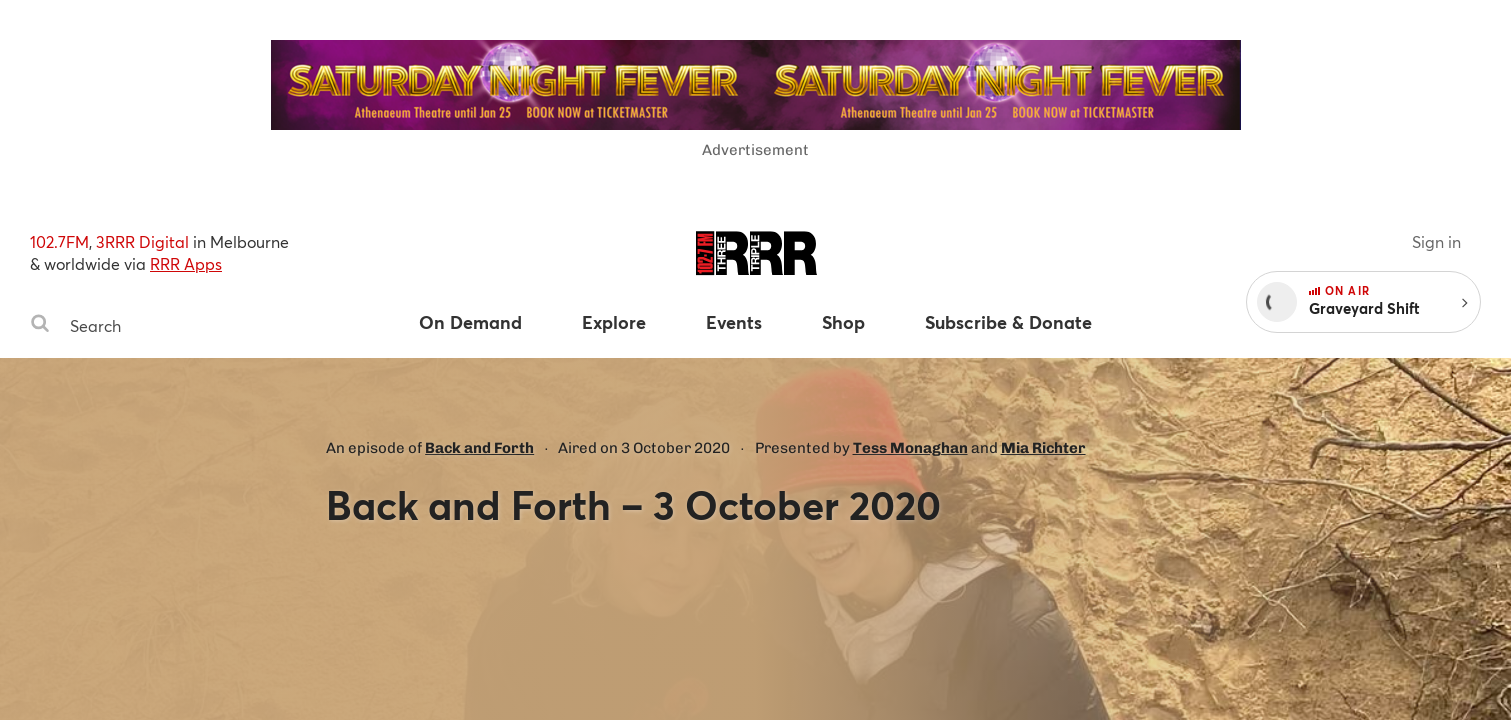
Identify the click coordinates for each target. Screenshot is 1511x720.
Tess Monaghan (910, 448)
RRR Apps (186, 263)
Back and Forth (479, 448)
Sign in (1436, 241)
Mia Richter (1043, 448)
